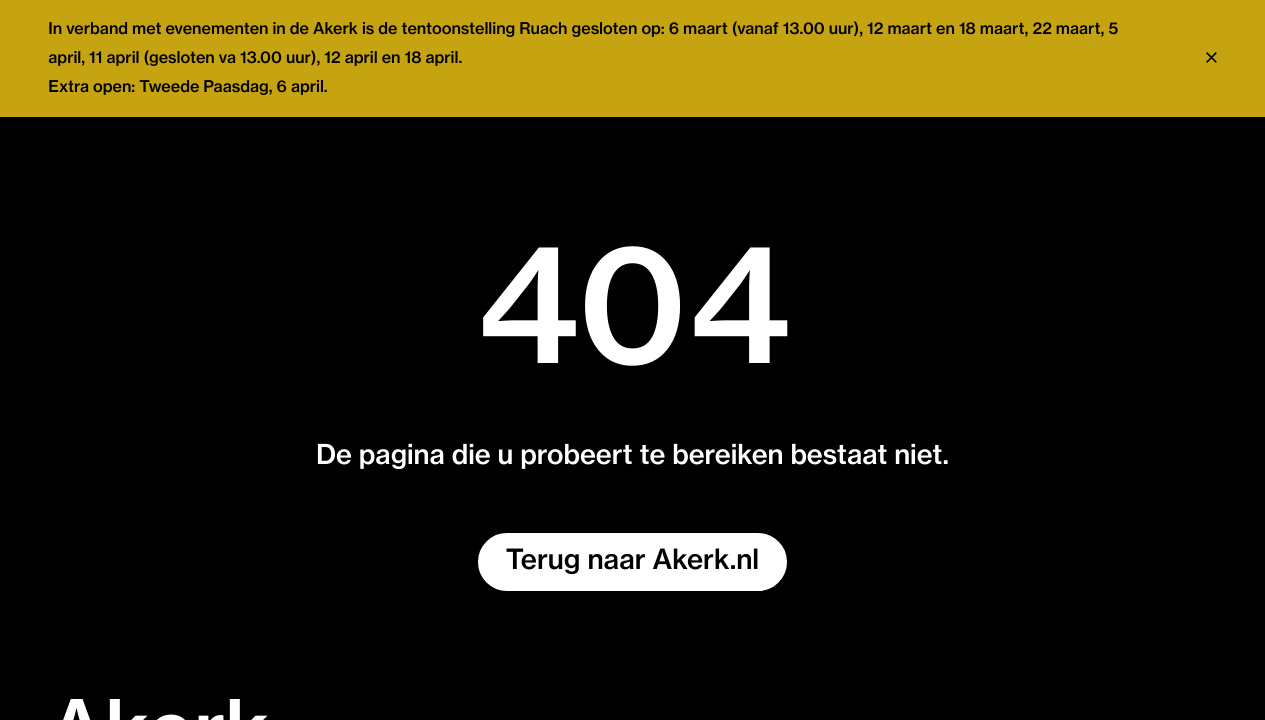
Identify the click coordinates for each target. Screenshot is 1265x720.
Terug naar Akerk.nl (632, 561)
